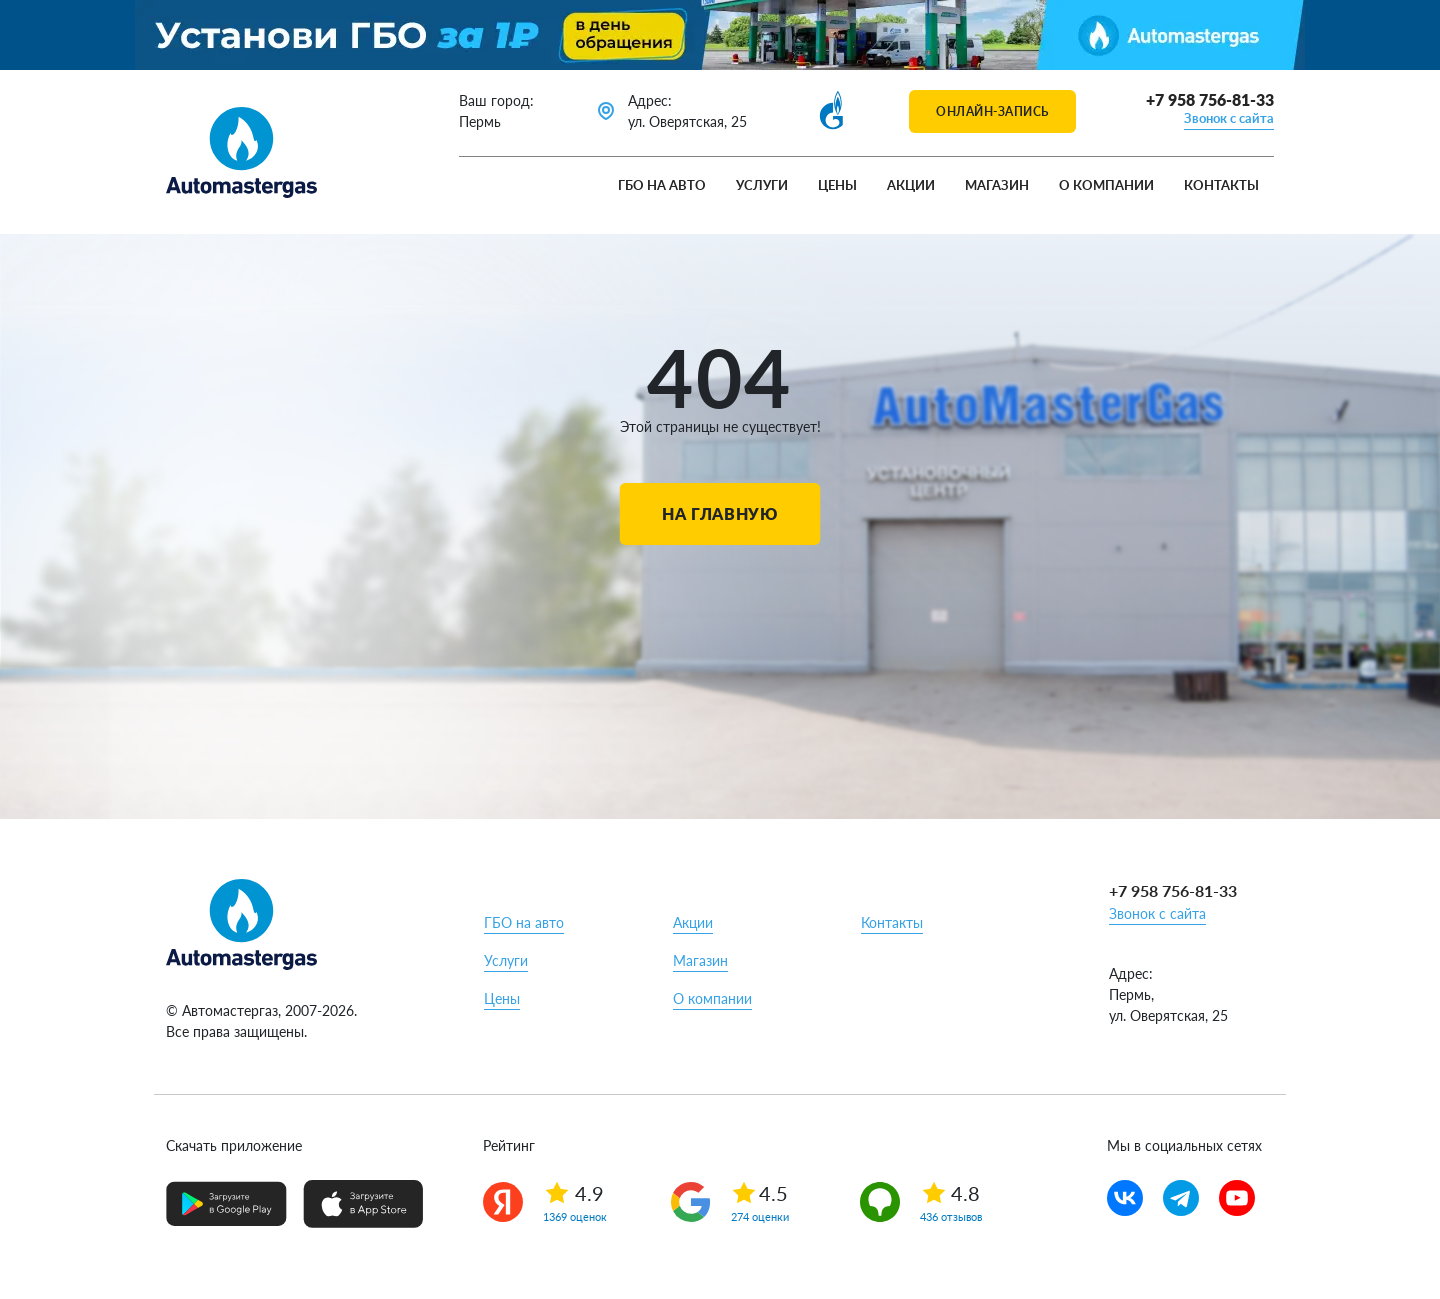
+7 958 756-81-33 (1210, 99)
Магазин (997, 185)
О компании (1106, 185)
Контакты (1221, 185)
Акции (911, 185)
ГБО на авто (662, 185)
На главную (719, 513)
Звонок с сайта (1229, 118)
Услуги (762, 185)
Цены (837, 185)
